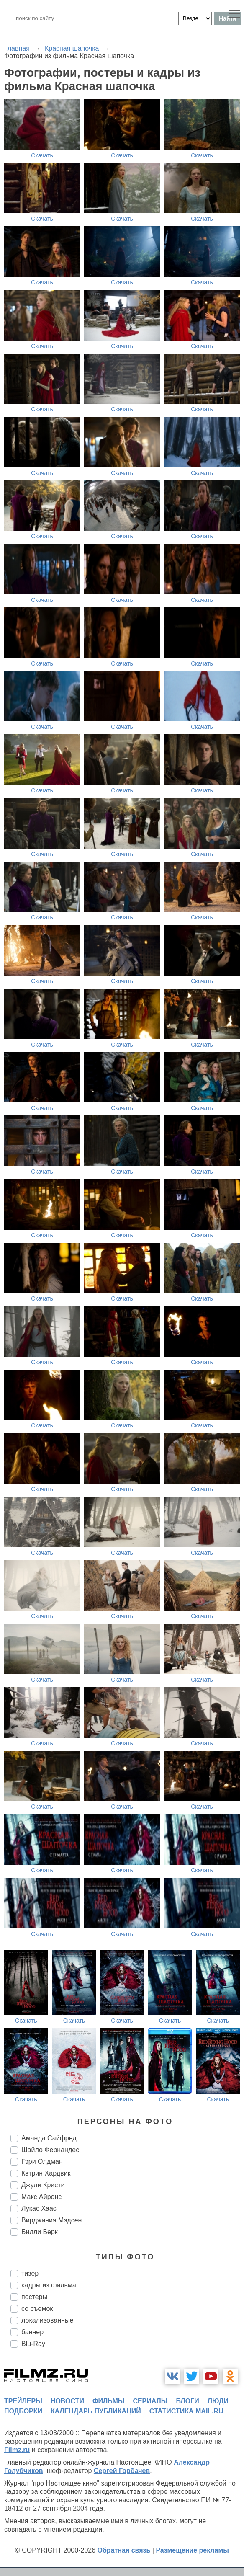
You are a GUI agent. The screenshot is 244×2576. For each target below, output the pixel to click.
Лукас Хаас (39, 2208)
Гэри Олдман (42, 2161)
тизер (30, 2273)
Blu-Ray (33, 2343)
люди (218, 2401)
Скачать (42, 155)
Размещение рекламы (192, 2550)
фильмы (108, 2401)
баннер (32, 2332)
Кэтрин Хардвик (45, 2173)
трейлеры (23, 2401)
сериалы (150, 2401)
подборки (23, 2411)
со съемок (37, 2308)
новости (67, 2401)
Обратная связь (124, 2550)
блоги (187, 2401)
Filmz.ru (17, 2449)
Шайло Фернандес (50, 2149)
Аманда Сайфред (49, 2138)
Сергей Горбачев (122, 2470)
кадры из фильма (48, 2285)
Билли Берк (39, 2231)
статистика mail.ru (186, 2411)
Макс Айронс (41, 2196)
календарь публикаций (96, 2411)
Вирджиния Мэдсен (51, 2220)
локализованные (47, 2320)
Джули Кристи (43, 2185)
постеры (34, 2296)
